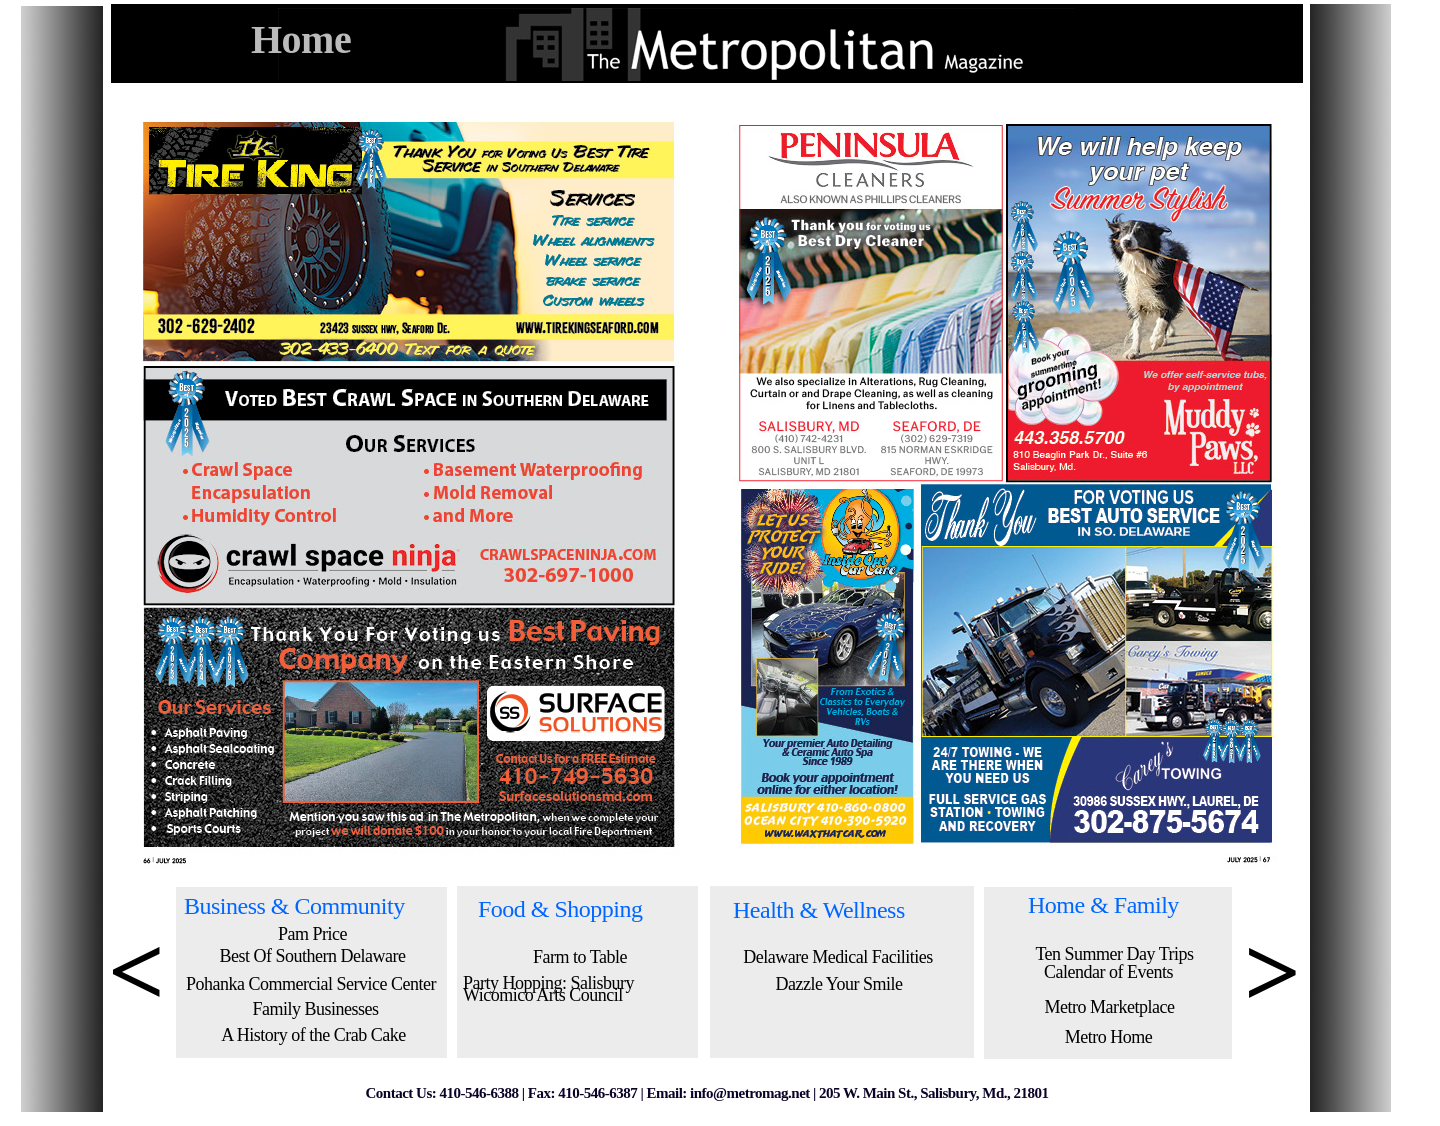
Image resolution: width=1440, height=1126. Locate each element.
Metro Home (1108, 1037)
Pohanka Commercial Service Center (311, 984)
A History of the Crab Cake (313, 1035)
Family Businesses (315, 1009)
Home (301, 39)
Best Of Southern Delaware (313, 956)
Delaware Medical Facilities (837, 957)
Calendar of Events (1108, 972)
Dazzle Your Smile (839, 984)
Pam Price (312, 934)
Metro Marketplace (1110, 1007)
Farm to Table (580, 957)
